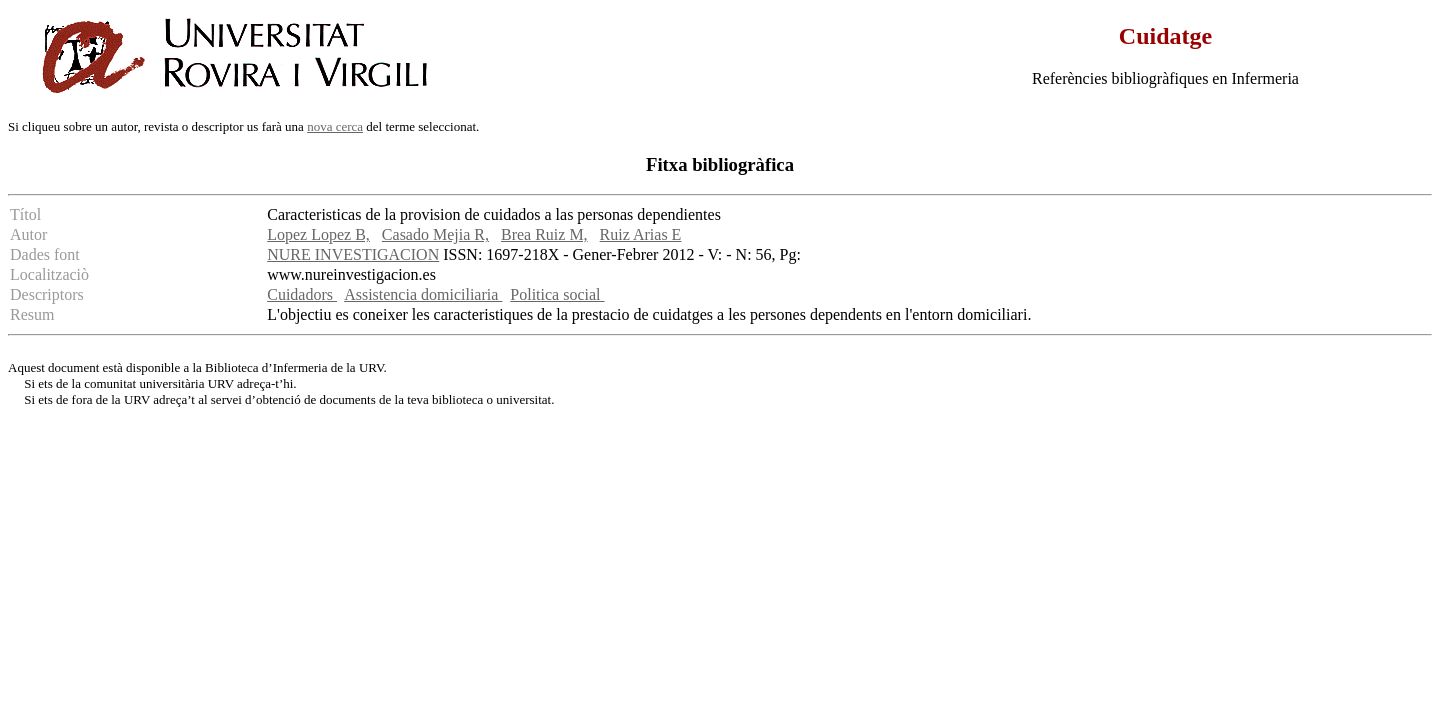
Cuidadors (302, 294)
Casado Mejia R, (435, 234)
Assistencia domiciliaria (423, 294)
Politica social (557, 294)
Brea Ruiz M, (544, 234)
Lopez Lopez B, (318, 234)
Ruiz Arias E (641, 234)
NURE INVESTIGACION (353, 254)
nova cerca (335, 126)
